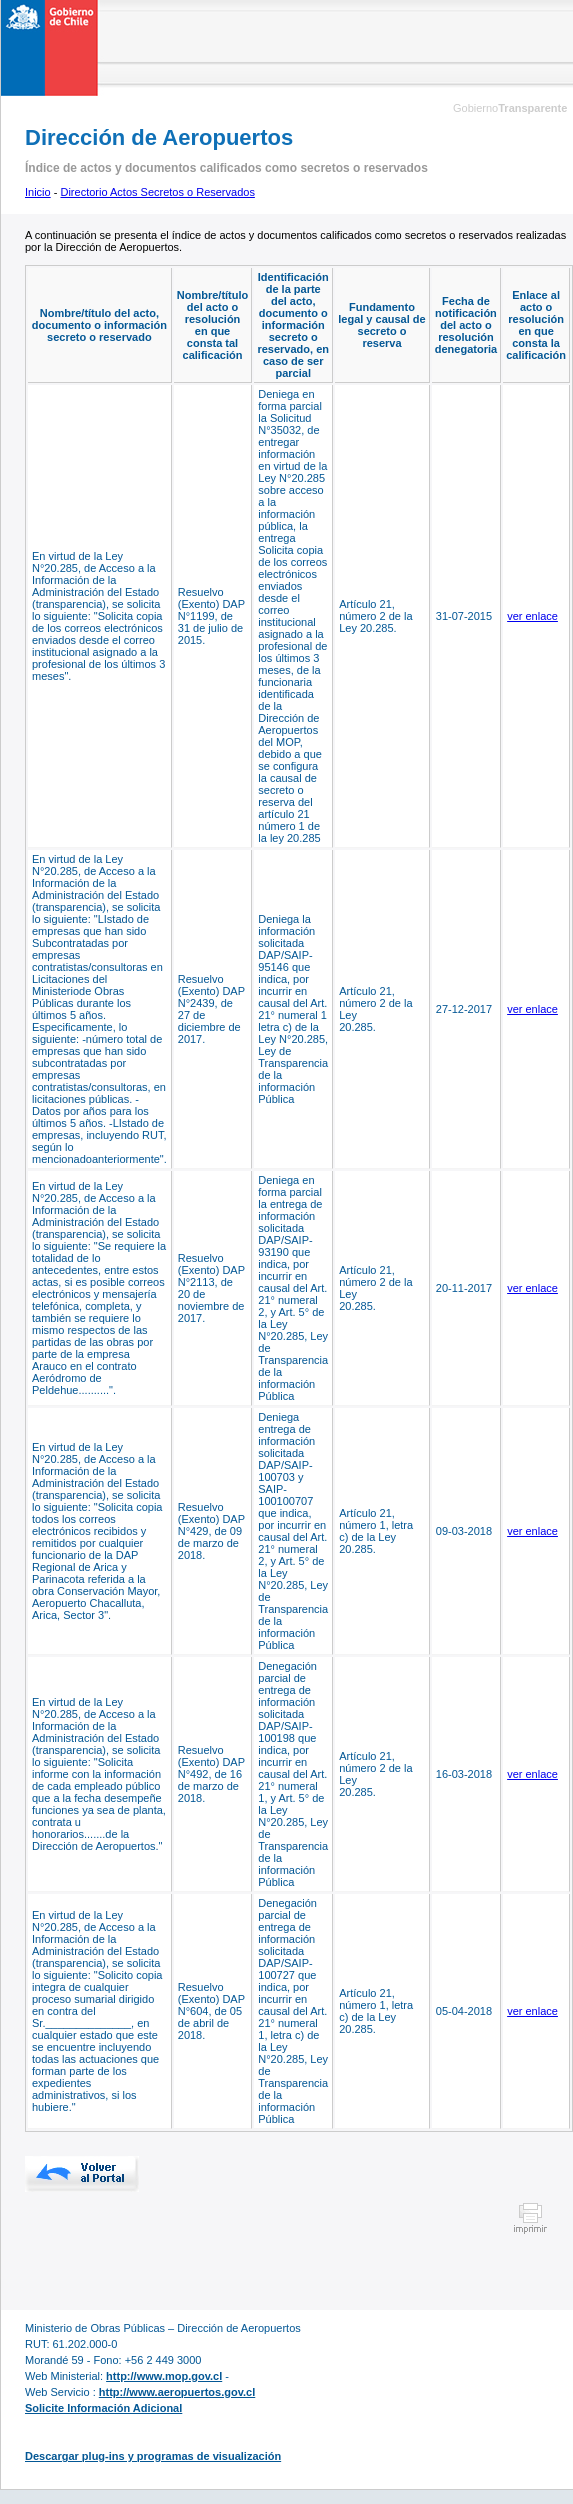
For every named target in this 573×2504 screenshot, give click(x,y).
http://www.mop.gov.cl (164, 2376)
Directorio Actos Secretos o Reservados (157, 192)
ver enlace (532, 616)
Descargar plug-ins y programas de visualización (153, 2456)
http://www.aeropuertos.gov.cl (177, 2392)
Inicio (38, 192)
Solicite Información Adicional (103, 2408)
